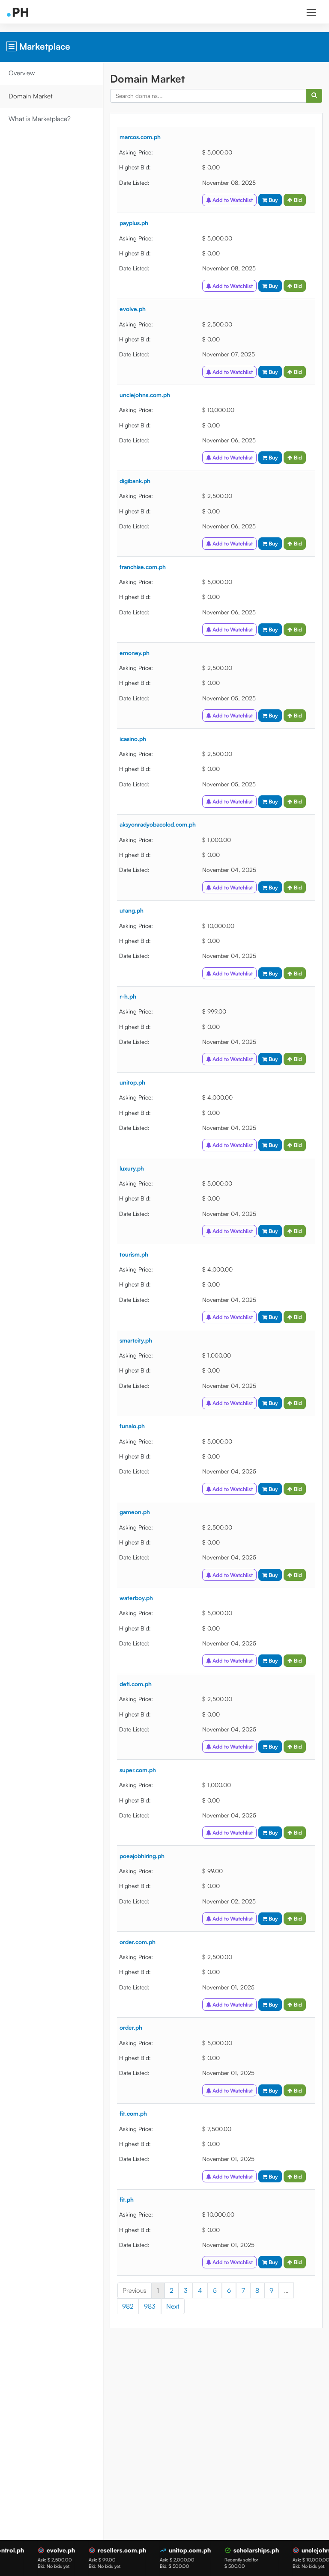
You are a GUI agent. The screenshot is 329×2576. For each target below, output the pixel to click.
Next (172, 2306)
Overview (22, 73)
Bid (294, 199)
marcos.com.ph (140, 136)
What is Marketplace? (40, 119)
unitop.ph (132, 1082)
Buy (270, 199)
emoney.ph (135, 652)
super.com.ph (138, 1769)
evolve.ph (133, 308)
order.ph (131, 2027)
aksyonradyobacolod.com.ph (158, 824)
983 (150, 2306)
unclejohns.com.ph (145, 394)
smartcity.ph (136, 1340)
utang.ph (132, 910)
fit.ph (127, 2199)
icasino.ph (133, 738)
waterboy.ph (136, 1597)
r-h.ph (128, 996)
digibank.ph (135, 480)
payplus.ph (134, 222)
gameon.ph (135, 1511)
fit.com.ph (133, 2113)
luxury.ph (132, 1168)
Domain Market (31, 96)
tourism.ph (134, 1254)
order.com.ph (138, 1941)
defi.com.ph (136, 1683)
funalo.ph (132, 1425)
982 (128, 2306)
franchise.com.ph (143, 566)
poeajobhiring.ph (142, 1855)
